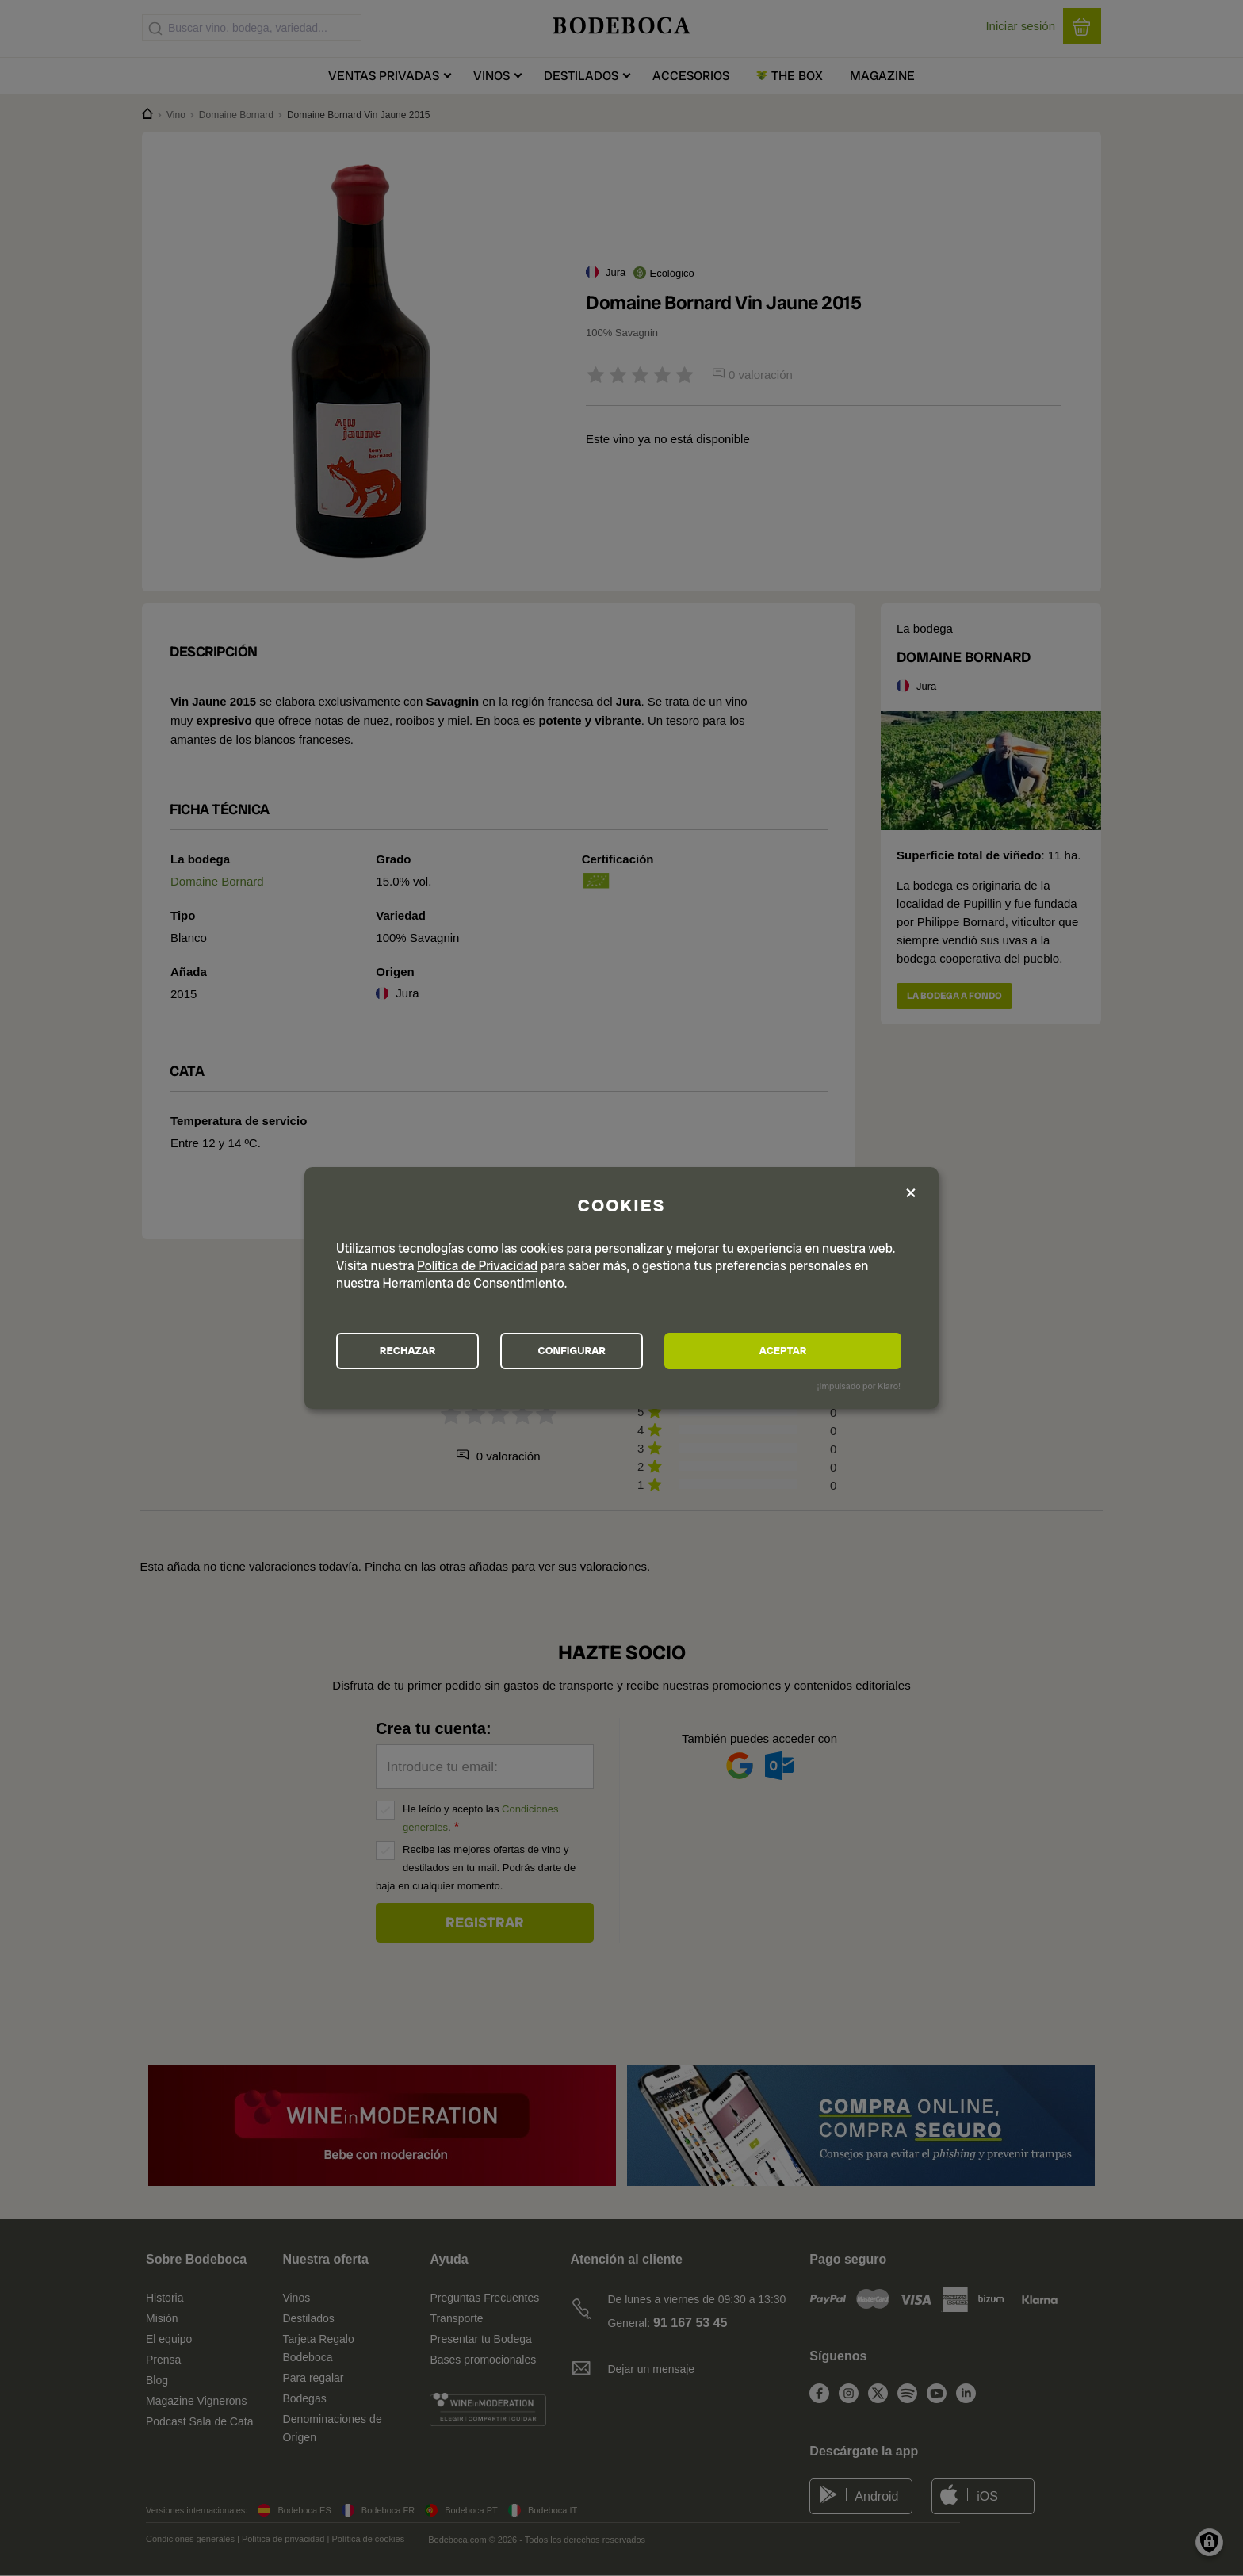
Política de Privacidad (477, 1264)
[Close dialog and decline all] (911, 1191)
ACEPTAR (815, 1351)
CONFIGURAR (620, 1351)
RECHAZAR (424, 1351)
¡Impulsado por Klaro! (859, 1388)
